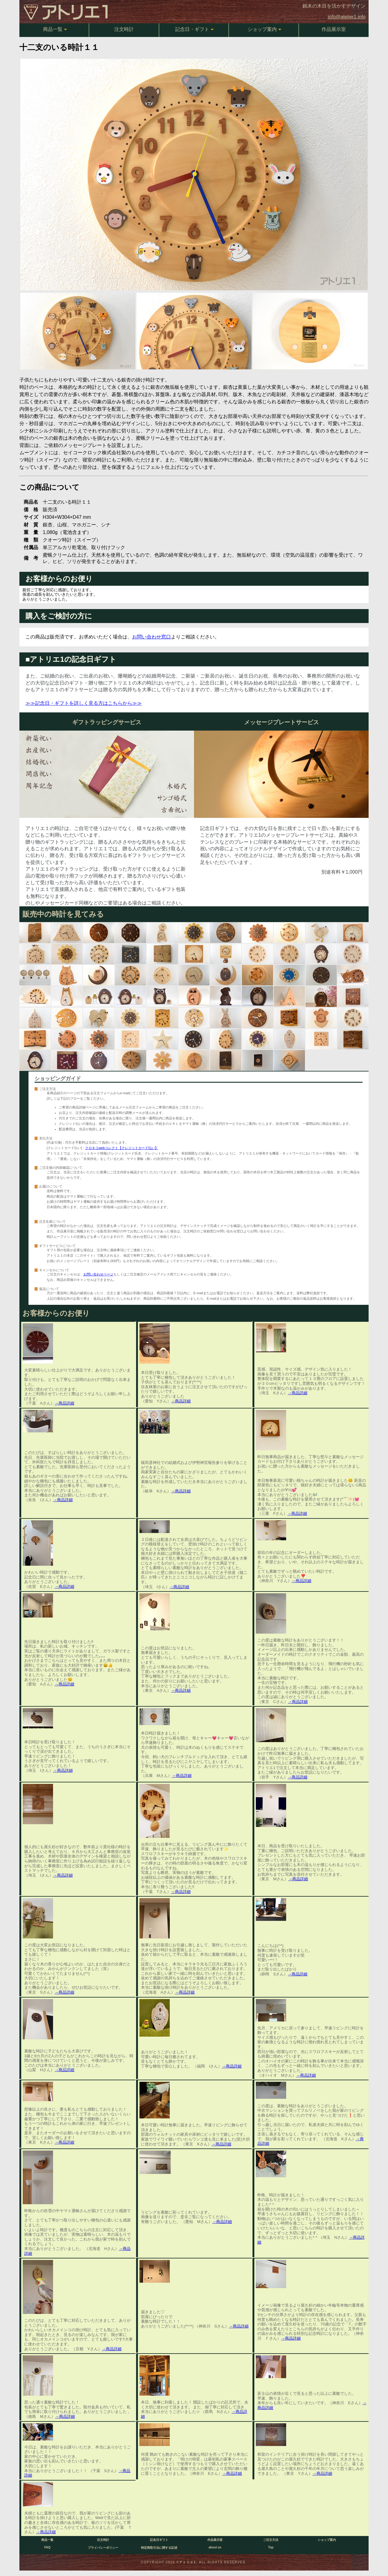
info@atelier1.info (347, 16)
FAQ (47, 2547)
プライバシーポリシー (103, 2547)
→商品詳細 (64, 1403)
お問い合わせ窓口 (151, 636)
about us (215, 2547)
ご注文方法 (270, 2539)
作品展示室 (334, 29)
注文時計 (124, 29)
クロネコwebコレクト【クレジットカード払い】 (121, 1148)
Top (271, 2547)
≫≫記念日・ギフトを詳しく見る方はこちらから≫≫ (83, 703)
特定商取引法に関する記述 (159, 2547)
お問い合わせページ (98, 1274)
